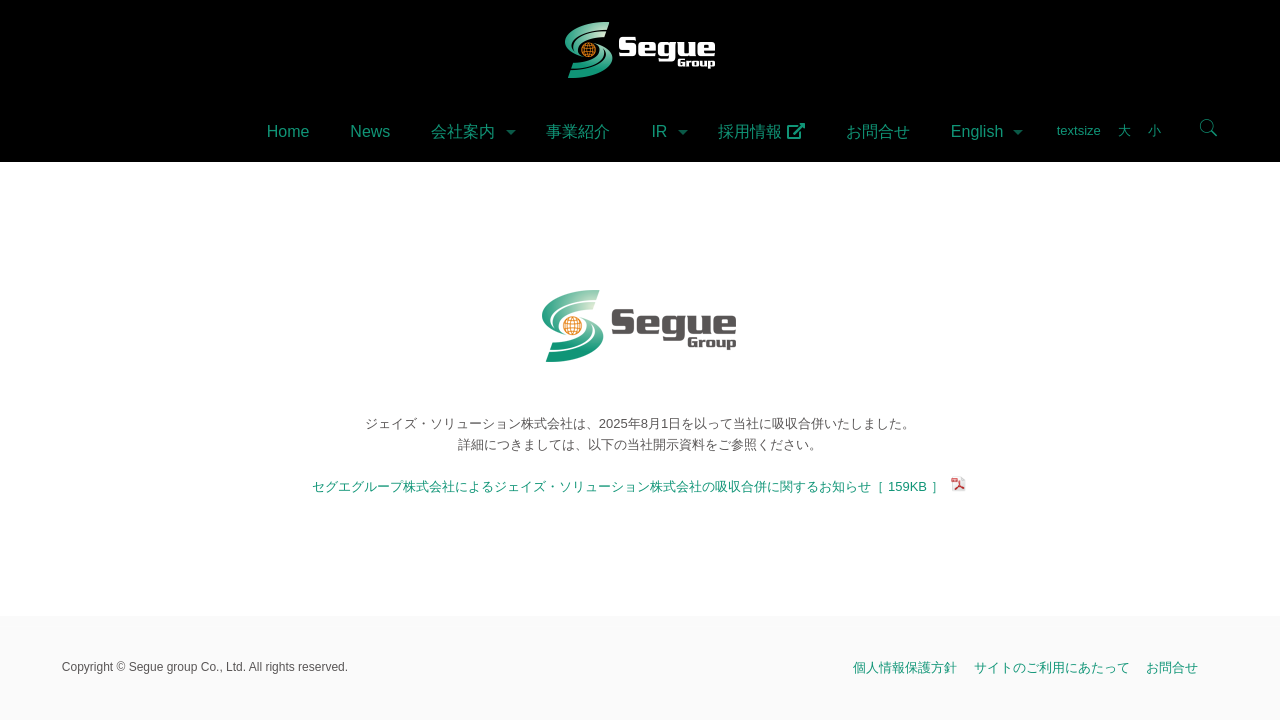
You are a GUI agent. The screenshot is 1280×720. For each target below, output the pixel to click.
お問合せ (1172, 667)
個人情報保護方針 (905, 667)
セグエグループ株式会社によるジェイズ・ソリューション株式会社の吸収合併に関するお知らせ (639, 486)
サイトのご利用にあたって (1052, 667)
